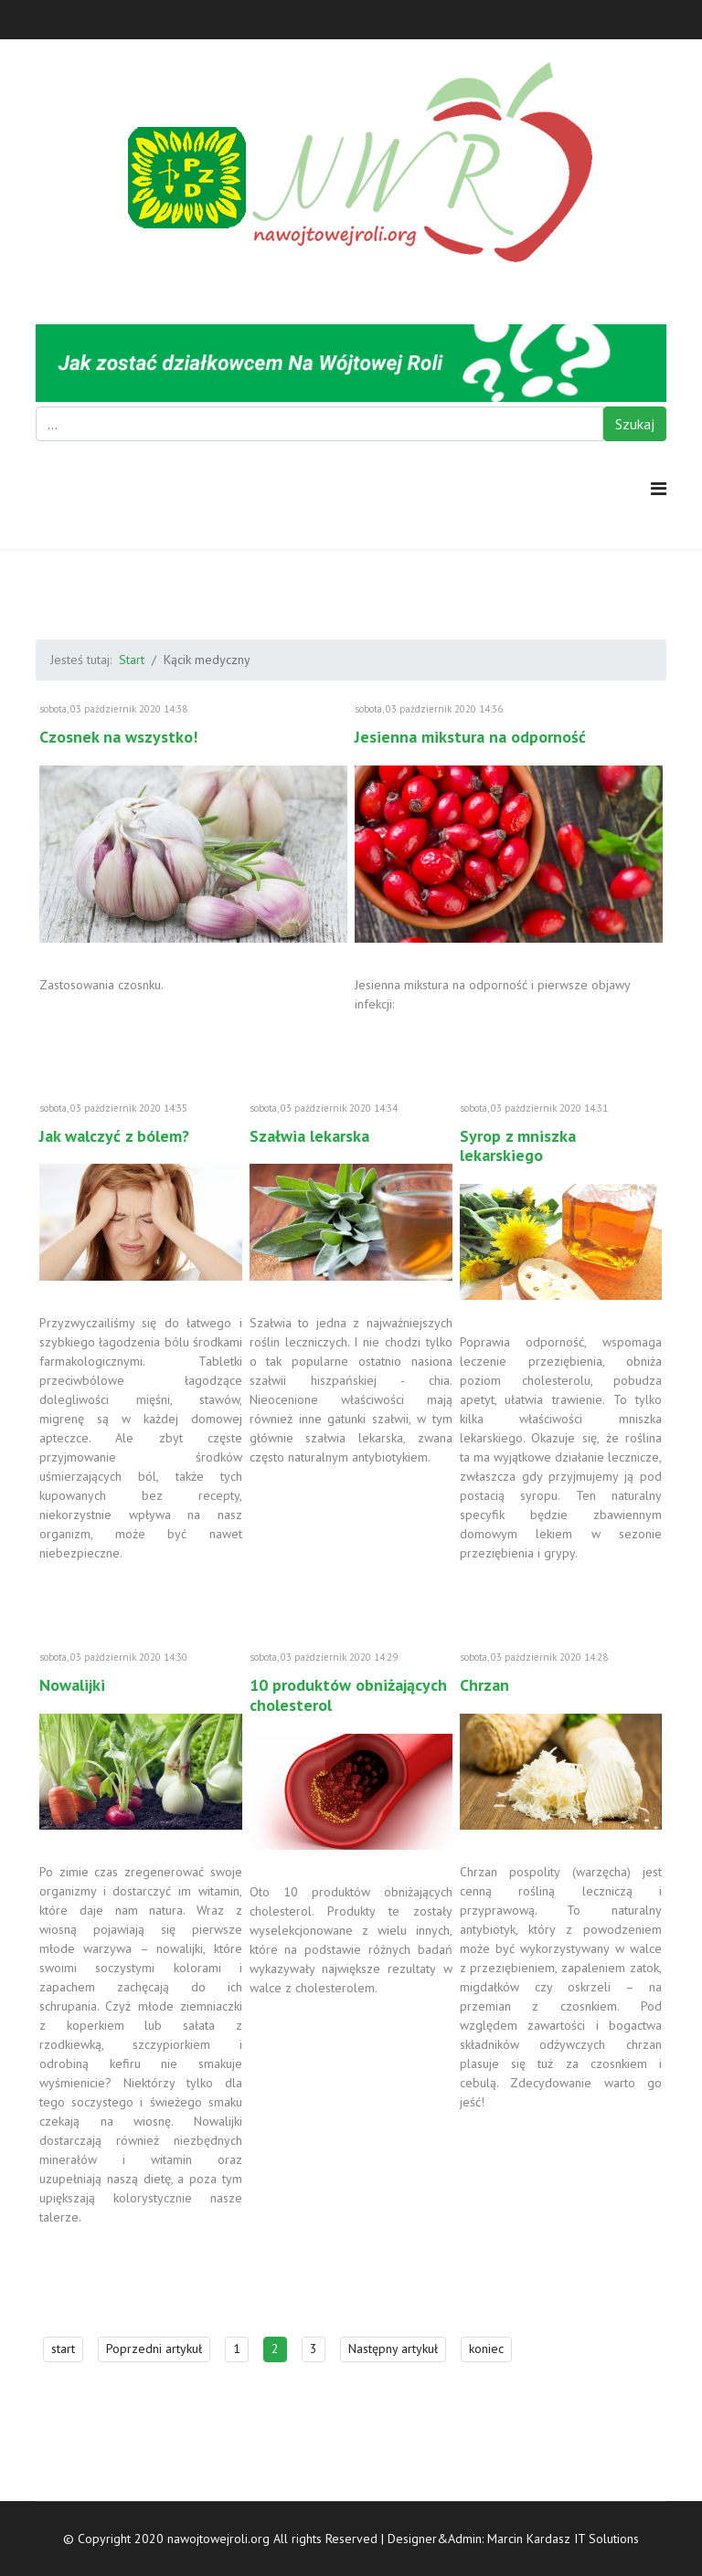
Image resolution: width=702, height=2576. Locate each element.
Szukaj (634, 424)
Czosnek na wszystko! (118, 736)
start (63, 2348)
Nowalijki (72, 1684)
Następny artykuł (393, 2348)
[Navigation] (658, 488)
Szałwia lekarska (309, 1135)
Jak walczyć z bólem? (114, 1135)
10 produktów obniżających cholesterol (348, 1695)
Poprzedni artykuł (154, 2348)
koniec (486, 2348)
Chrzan (484, 1684)
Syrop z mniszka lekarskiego (518, 1146)
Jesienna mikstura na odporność (470, 736)
